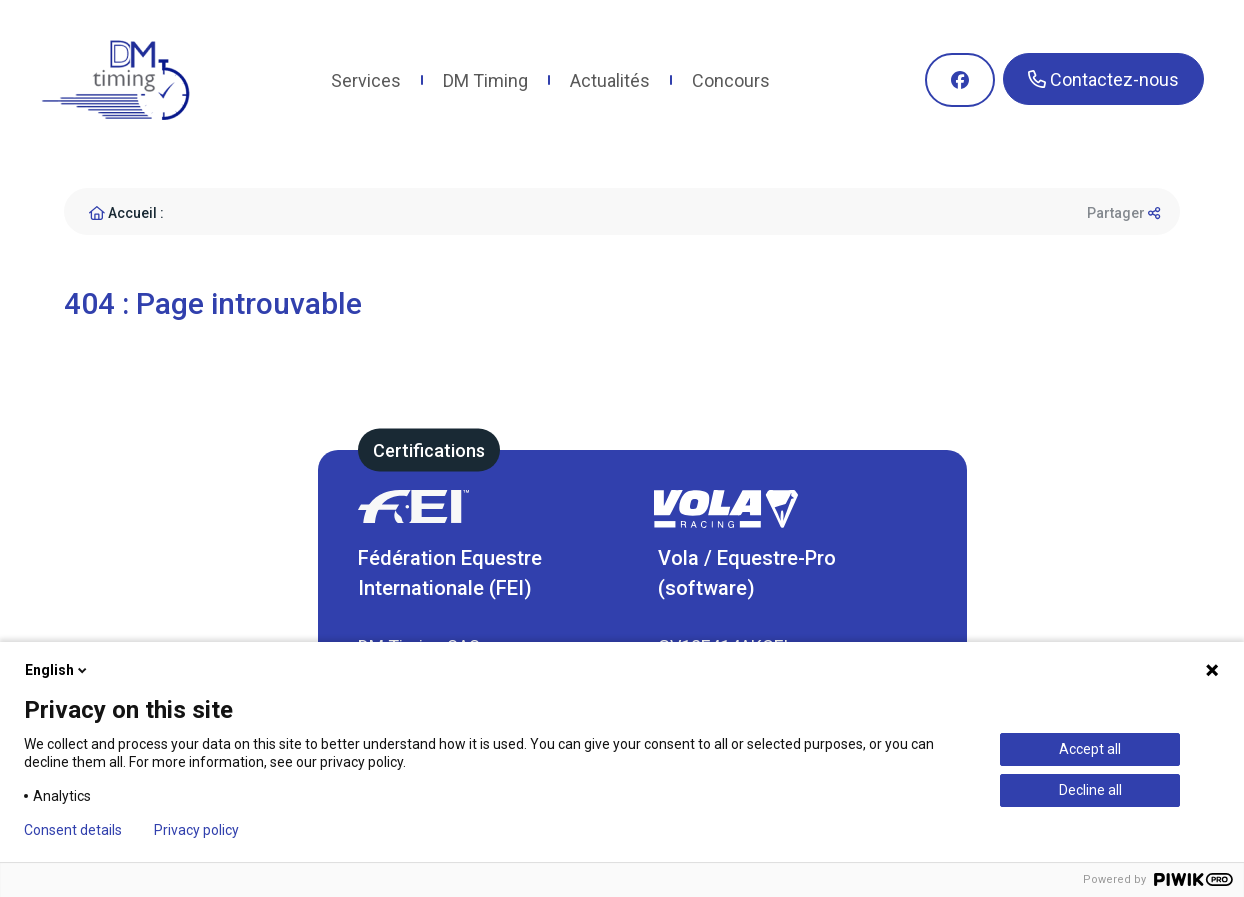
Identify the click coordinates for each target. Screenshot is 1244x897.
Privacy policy (196, 830)
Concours (731, 80)
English (57, 670)
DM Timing (485, 80)
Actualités (610, 80)
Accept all (1090, 749)
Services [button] (366, 80)
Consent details (73, 830)
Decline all (1090, 790)
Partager (1123, 213)
